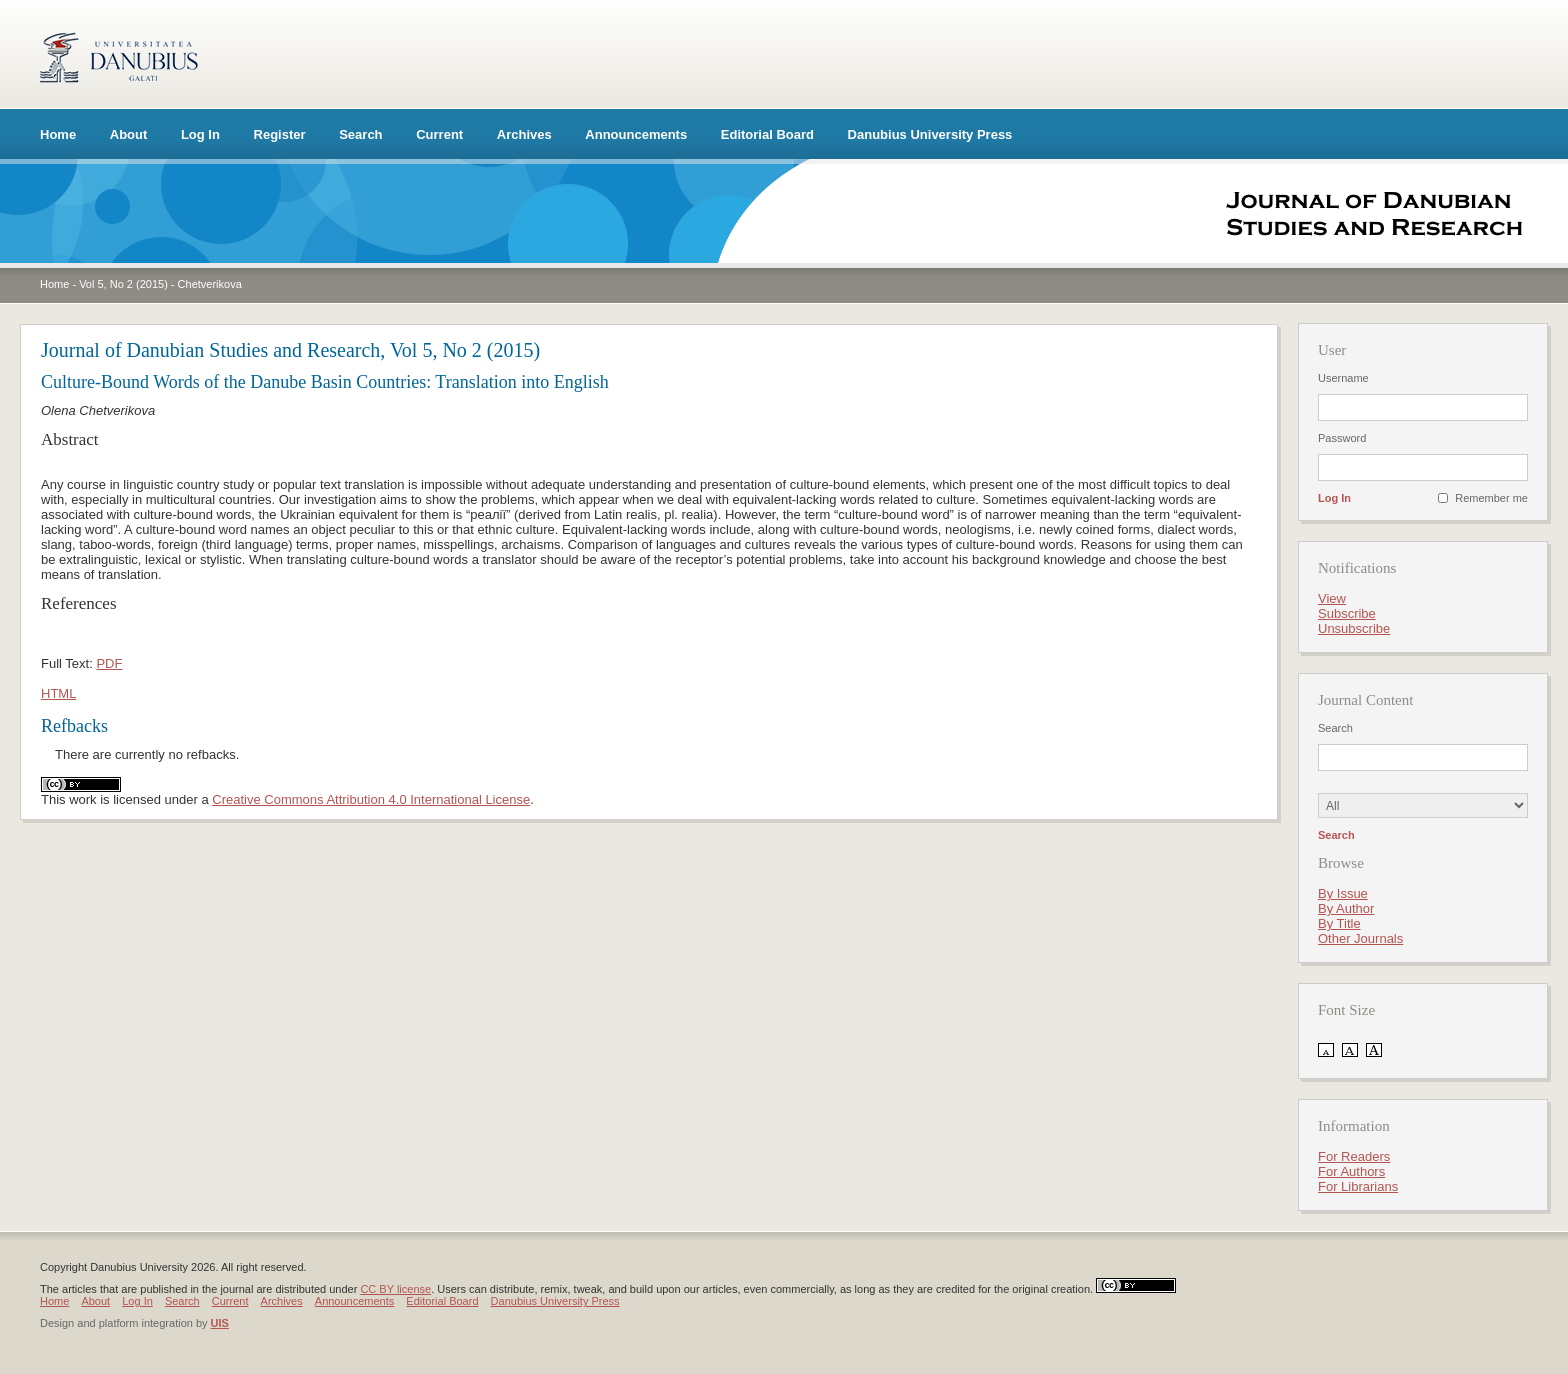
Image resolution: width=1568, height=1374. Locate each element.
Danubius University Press (930, 134)
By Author (1346, 908)
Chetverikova (210, 284)
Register (280, 134)
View (1332, 598)
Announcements (636, 134)
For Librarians (1358, 1186)
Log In (200, 134)
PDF (109, 663)
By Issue (1343, 893)
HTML (58, 693)
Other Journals (1360, 938)
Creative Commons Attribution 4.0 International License (371, 799)
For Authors (1351, 1171)
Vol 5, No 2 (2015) (123, 284)
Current (439, 134)
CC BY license (395, 1289)
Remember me (1491, 498)
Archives (524, 134)
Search (360, 134)
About (129, 134)
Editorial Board (767, 134)
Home (58, 134)
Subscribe (1347, 613)
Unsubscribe (1354, 628)
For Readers (1354, 1156)
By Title (1339, 923)
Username (1343, 378)
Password (1342, 438)
